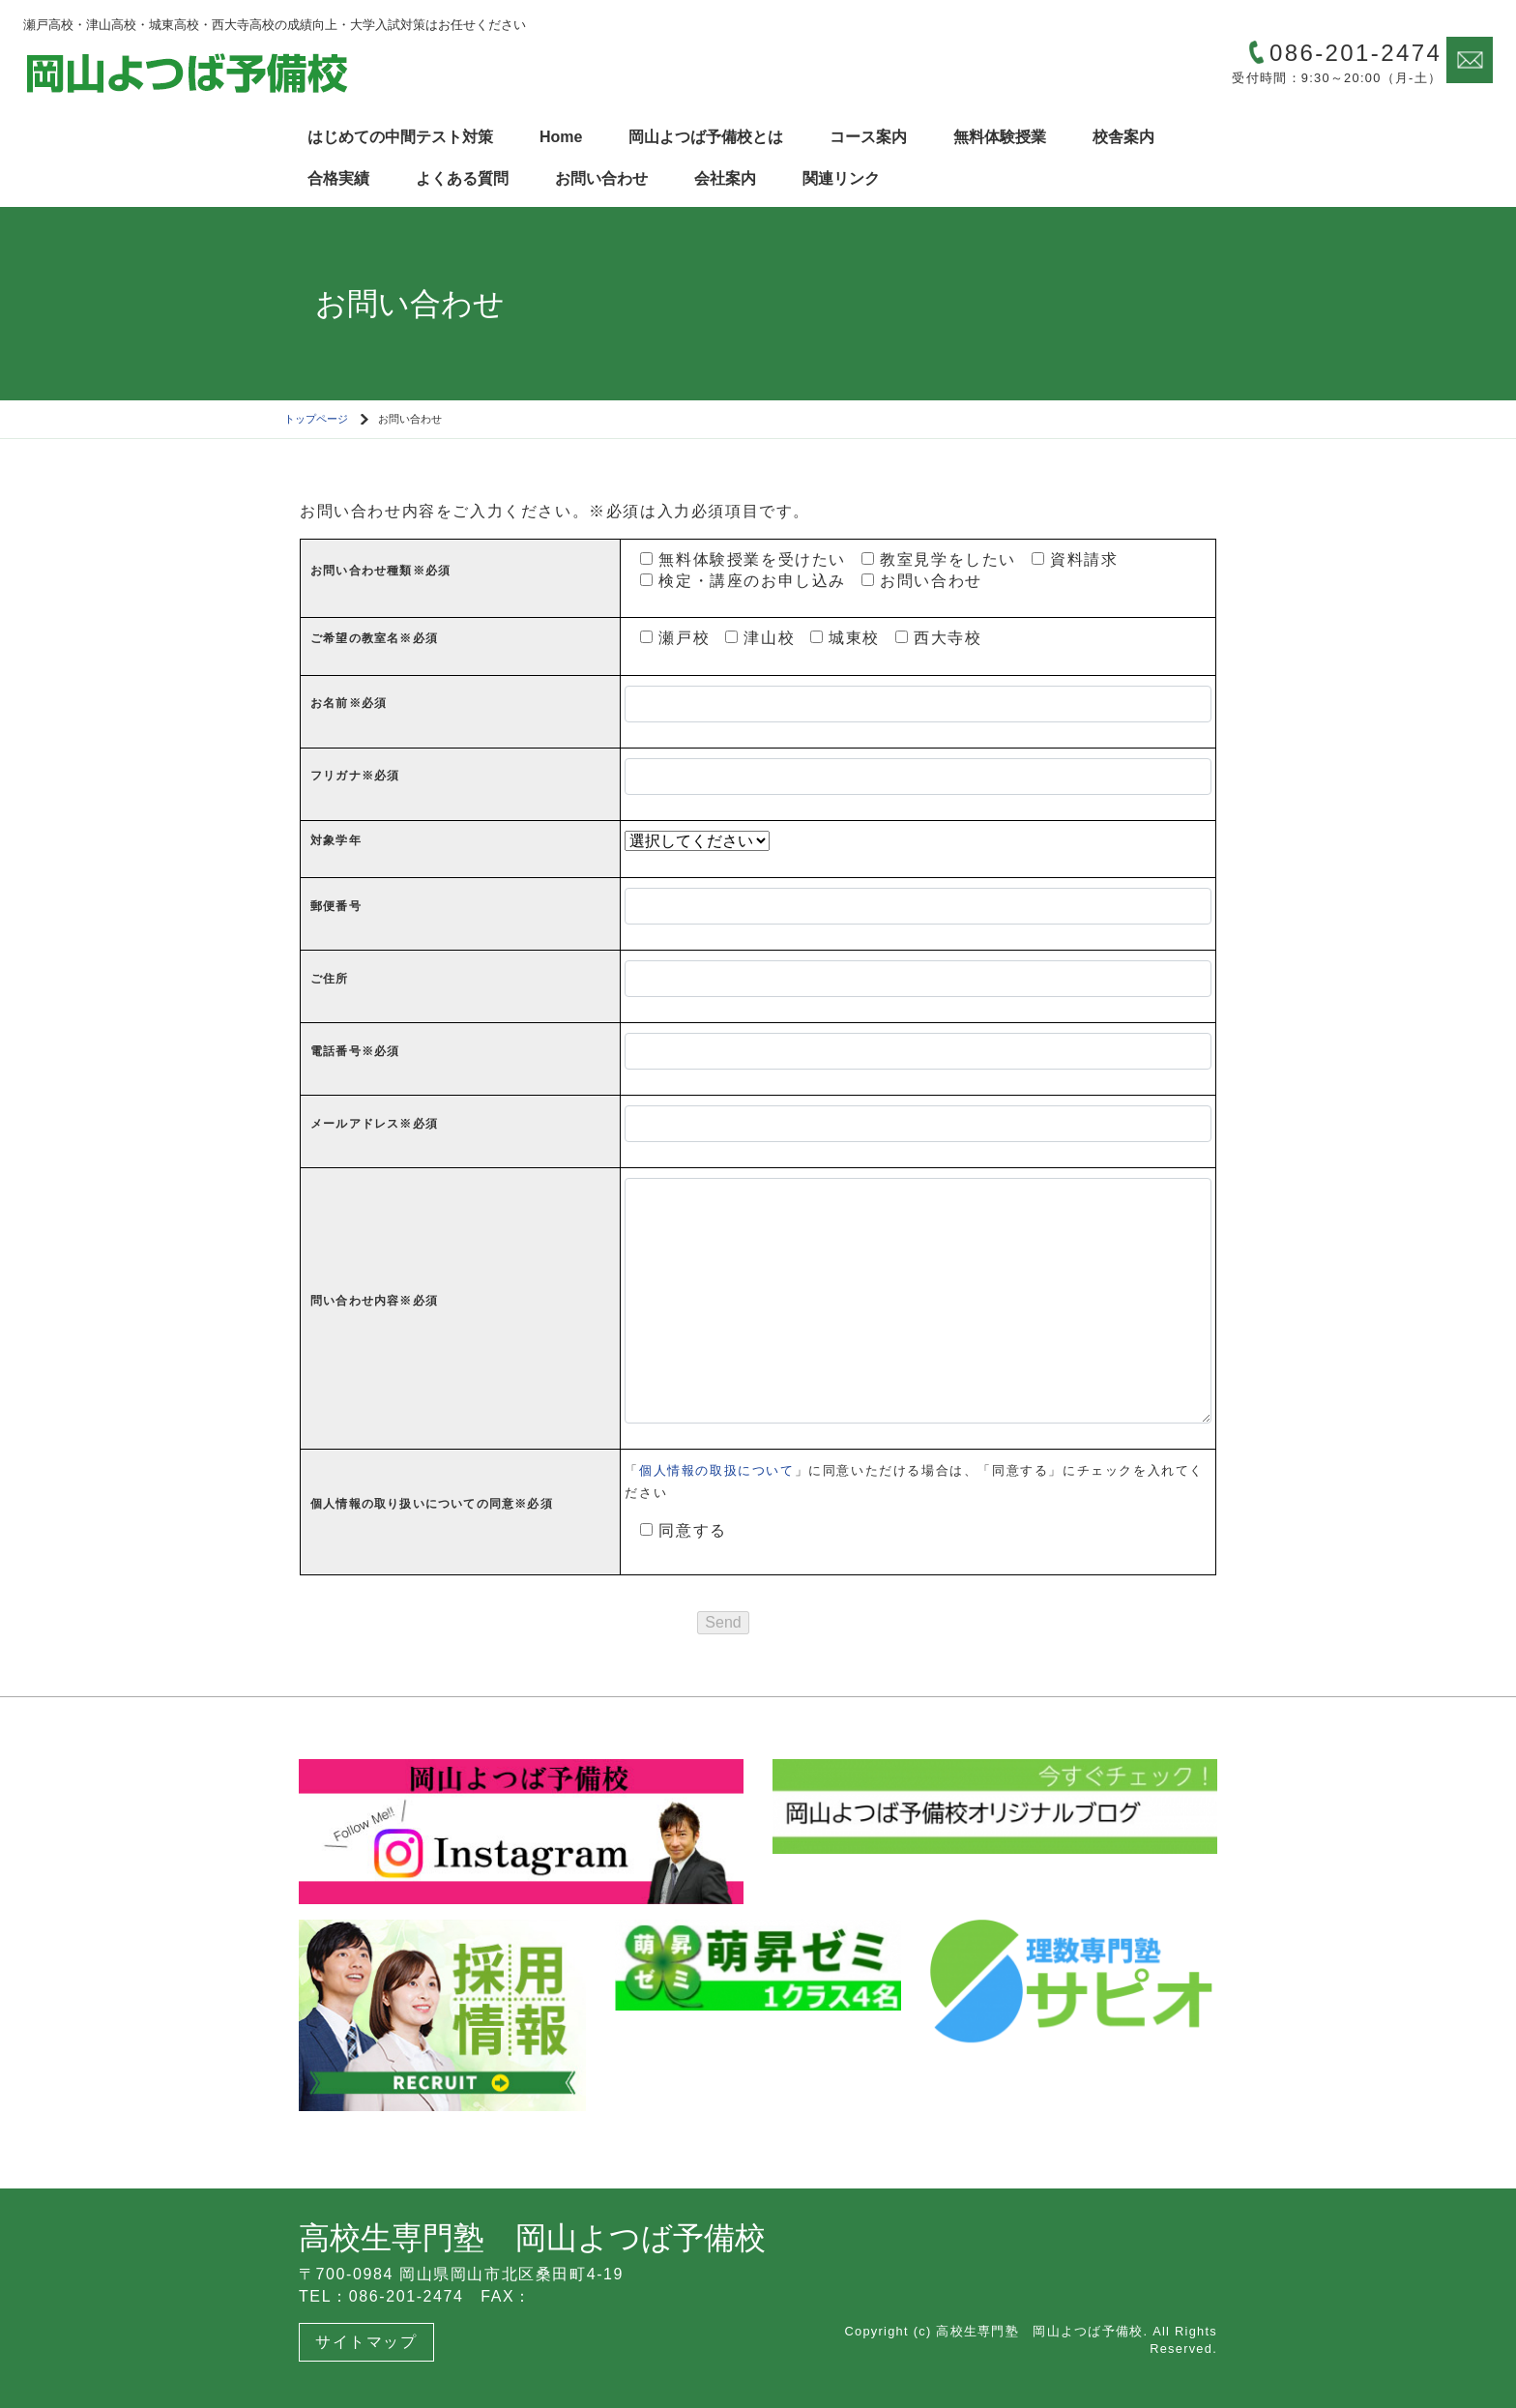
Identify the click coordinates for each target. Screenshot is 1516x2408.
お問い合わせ (601, 178)
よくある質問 (462, 178)
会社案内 (725, 178)
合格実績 (338, 178)
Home (560, 137)
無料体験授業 (999, 137)
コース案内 (868, 137)
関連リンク (841, 178)
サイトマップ (366, 2342)
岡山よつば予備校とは (705, 137)
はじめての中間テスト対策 (400, 137)
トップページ (316, 419)
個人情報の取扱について (717, 1470)
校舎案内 (1123, 137)
